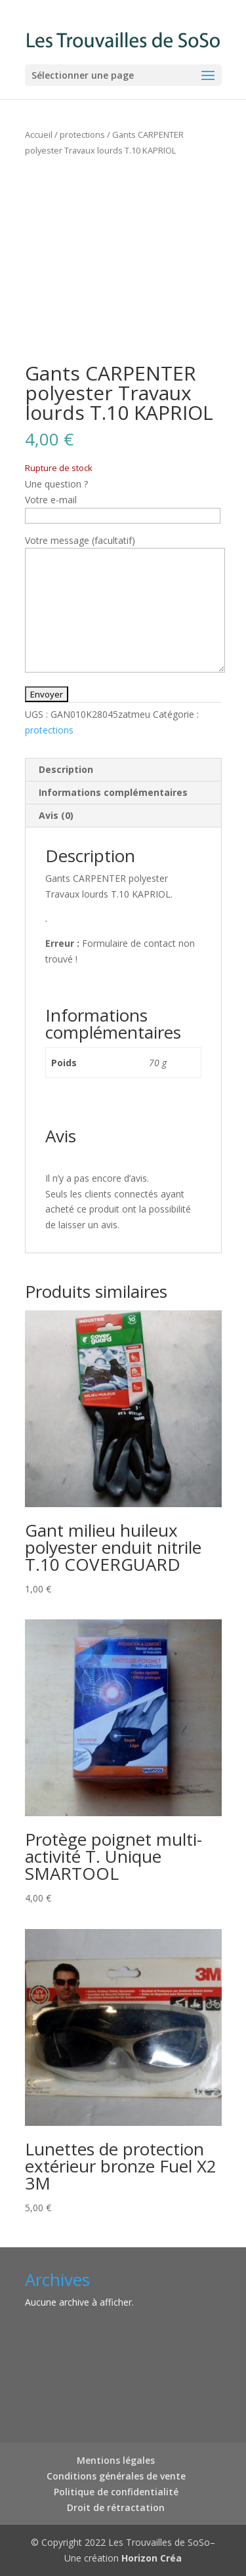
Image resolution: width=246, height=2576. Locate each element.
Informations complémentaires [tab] (113, 792)
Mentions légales (116, 2460)
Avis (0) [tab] (56, 815)
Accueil (38, 134)
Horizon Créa (151, 2558)
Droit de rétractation (116, 2507)
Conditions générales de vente (116, 2476)
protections (82, 134)
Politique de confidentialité (116, 2491)
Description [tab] (66, 769)
